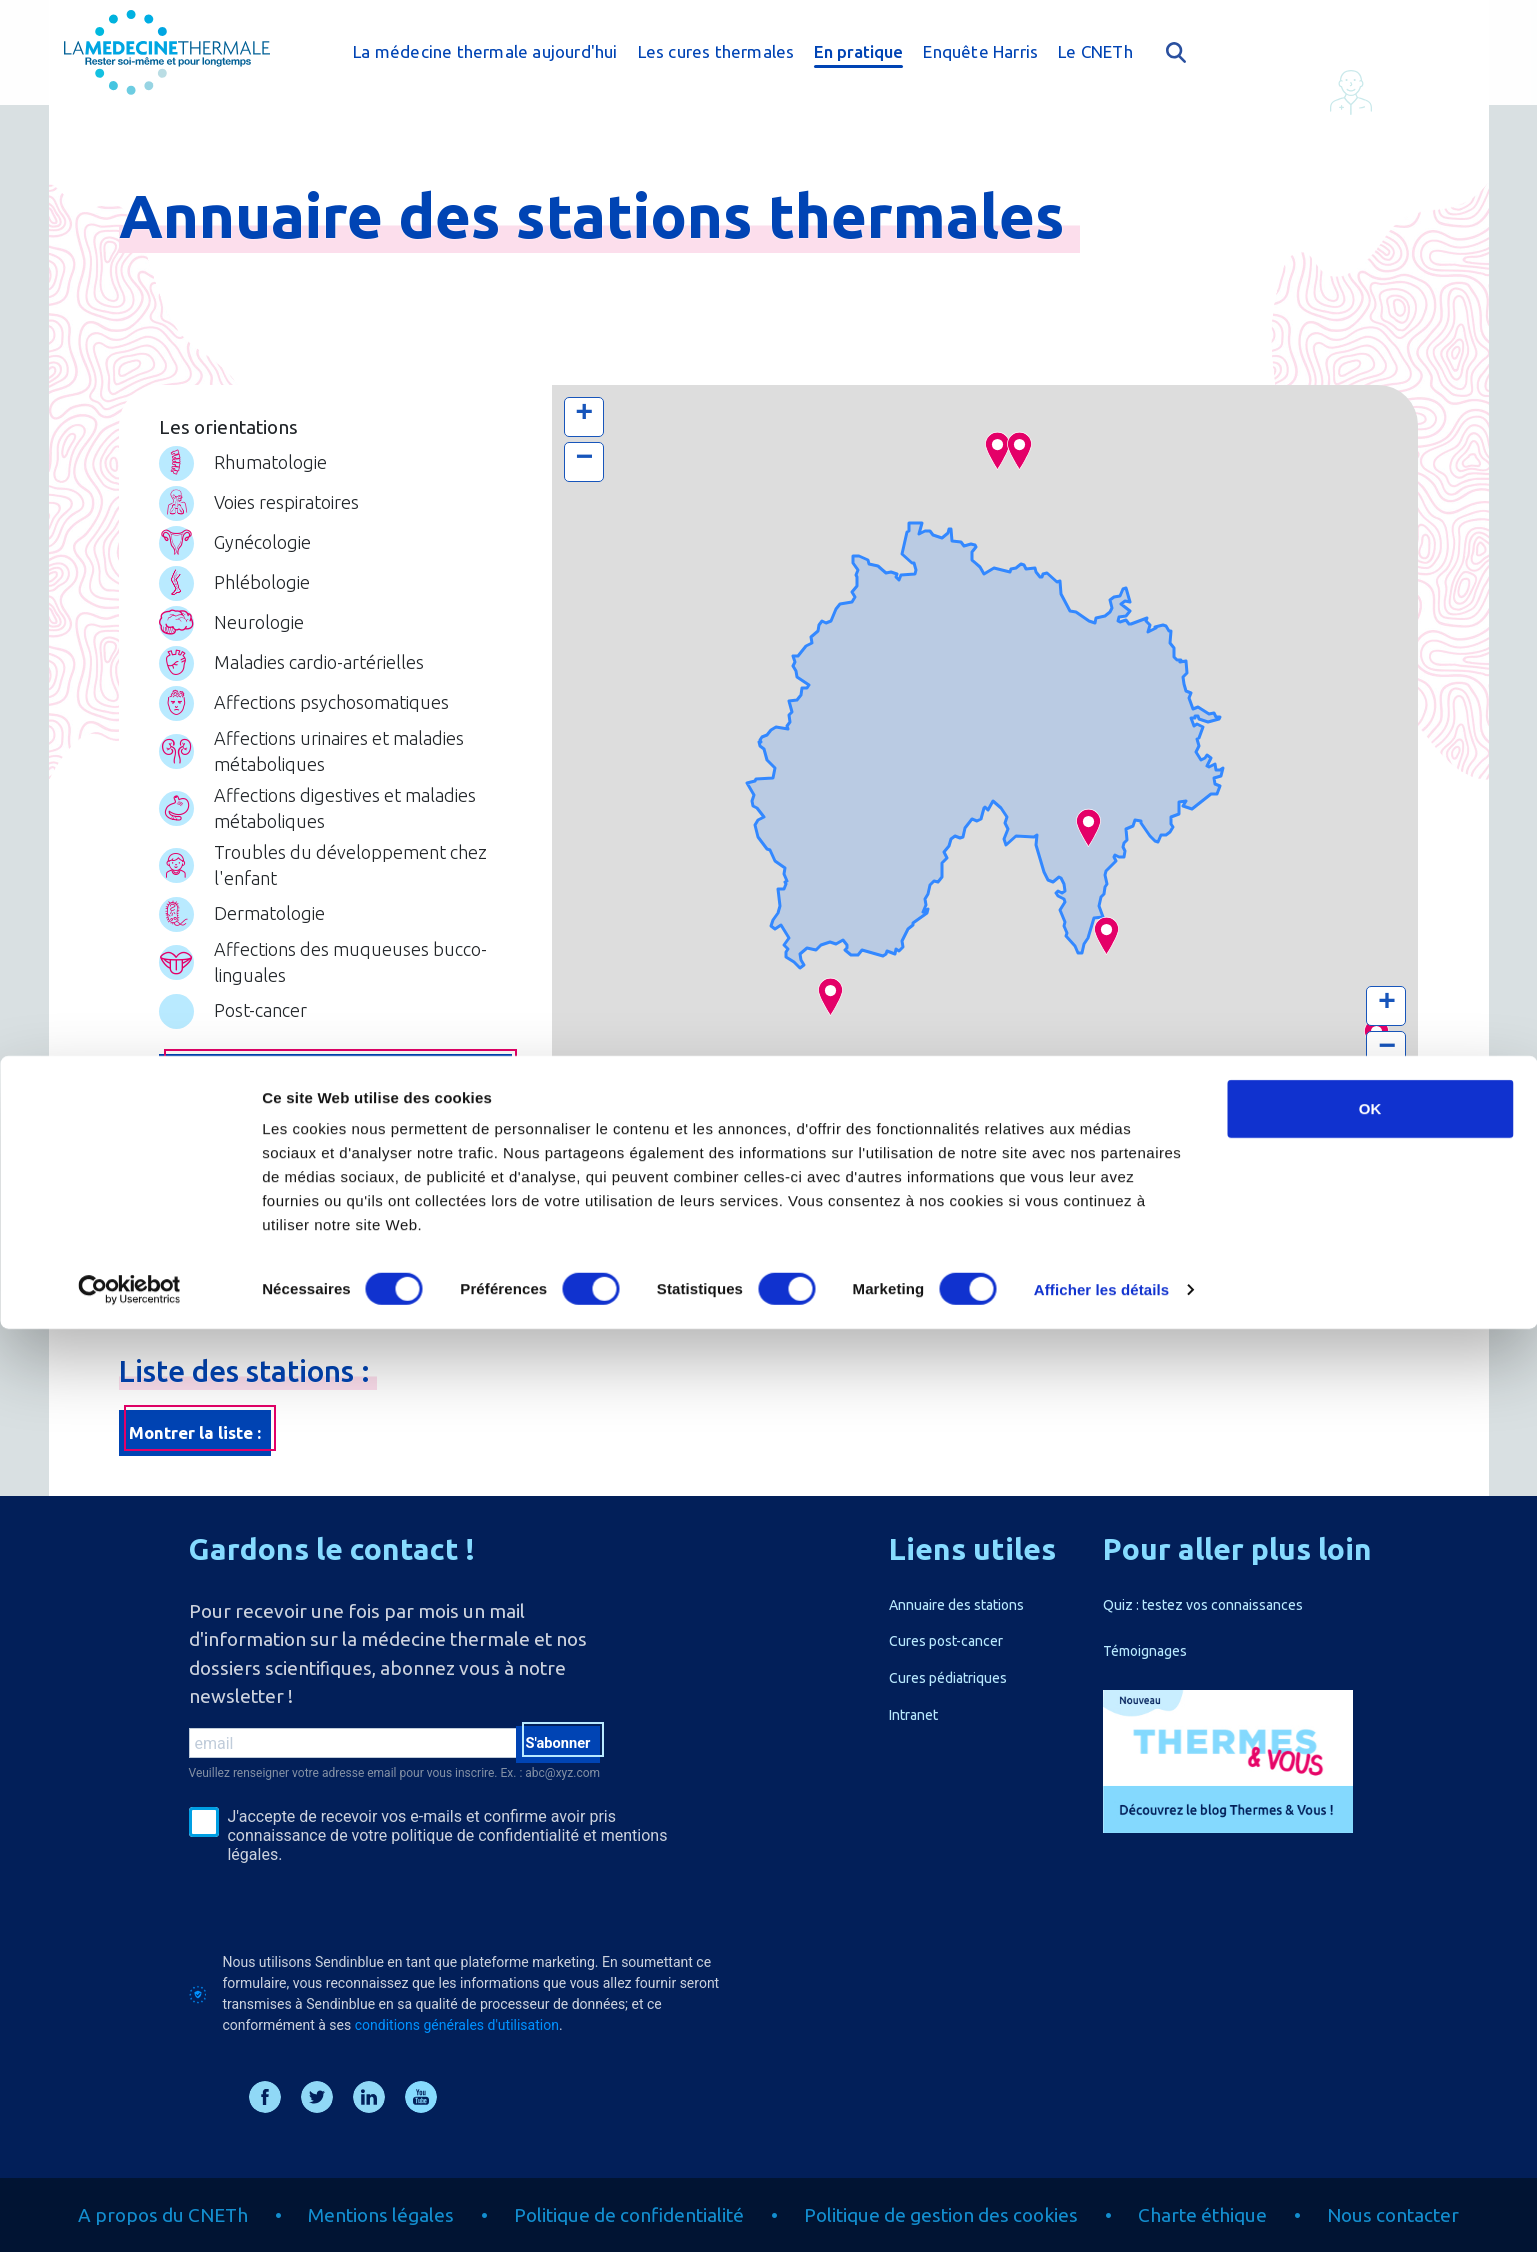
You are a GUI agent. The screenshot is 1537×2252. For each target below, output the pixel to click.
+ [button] (584, 415)
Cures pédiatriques (948, 1678)
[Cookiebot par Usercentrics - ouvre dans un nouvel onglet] (129, 2213)
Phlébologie (234, 583)
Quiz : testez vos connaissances (1203, 1605)
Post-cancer (233, 1011)
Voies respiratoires (259, 503)
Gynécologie (235, 543)
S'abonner (552, 1747)
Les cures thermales (716, 51)
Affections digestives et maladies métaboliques (317, 808)
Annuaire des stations (956, 1605)
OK (1370, 2031)
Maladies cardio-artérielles (291, 663)
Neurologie (231, 623)
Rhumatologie (243, 463)
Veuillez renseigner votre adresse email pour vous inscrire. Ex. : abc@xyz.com (395, 1773)
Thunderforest (1284, 1096)
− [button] (584, 460)
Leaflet (1213, 1096)
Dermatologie (242, 914)
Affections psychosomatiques (304, 703)
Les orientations (228, 427)
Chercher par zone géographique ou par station (335, 1155)
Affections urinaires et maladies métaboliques (311, 751)
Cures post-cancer (946, 1641)
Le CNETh (1095, 51)
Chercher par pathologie (335, 1076)
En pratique (858, 51)
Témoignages (1145, 1651)
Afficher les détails (1101, 2212)
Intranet (913, 1715)
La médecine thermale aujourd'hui (485, 51)
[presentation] (341, 1908)
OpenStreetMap (1375, 1096)
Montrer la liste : (195, 1432)
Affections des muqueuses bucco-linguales (323, 962)
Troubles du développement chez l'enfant (323, 865)
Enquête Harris (980, 51)
